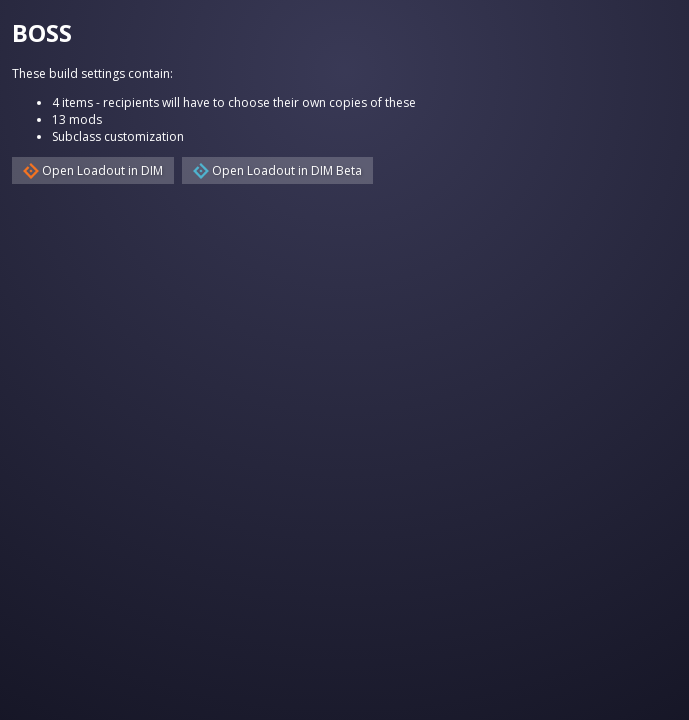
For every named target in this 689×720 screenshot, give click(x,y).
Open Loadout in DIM (93, 170)
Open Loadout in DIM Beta (277, 170)
